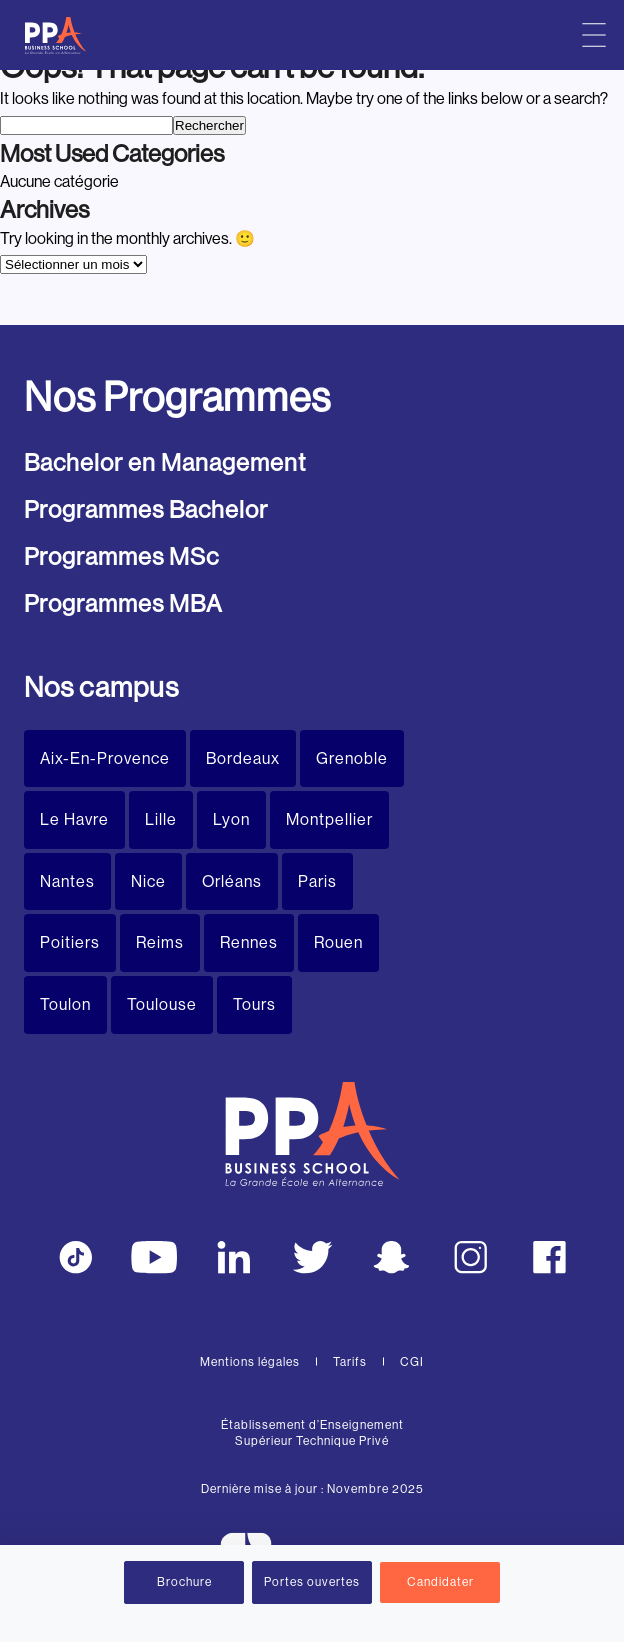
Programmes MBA (123, 603)
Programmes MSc (121, 556)
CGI (412, 1362)
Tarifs (350, 1362)
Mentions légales (250, 1362)
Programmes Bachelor (146, 509)
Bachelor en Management (165, 462)
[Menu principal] (594, 35)
